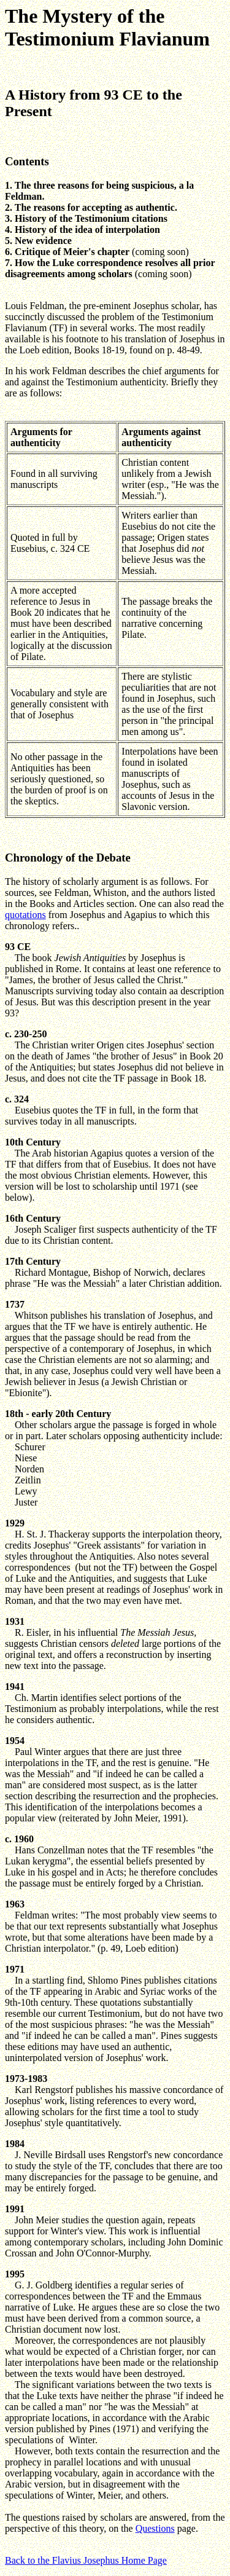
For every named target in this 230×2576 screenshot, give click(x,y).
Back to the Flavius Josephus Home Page (86, 2560)
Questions (155, 2528)
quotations (25, 914)
